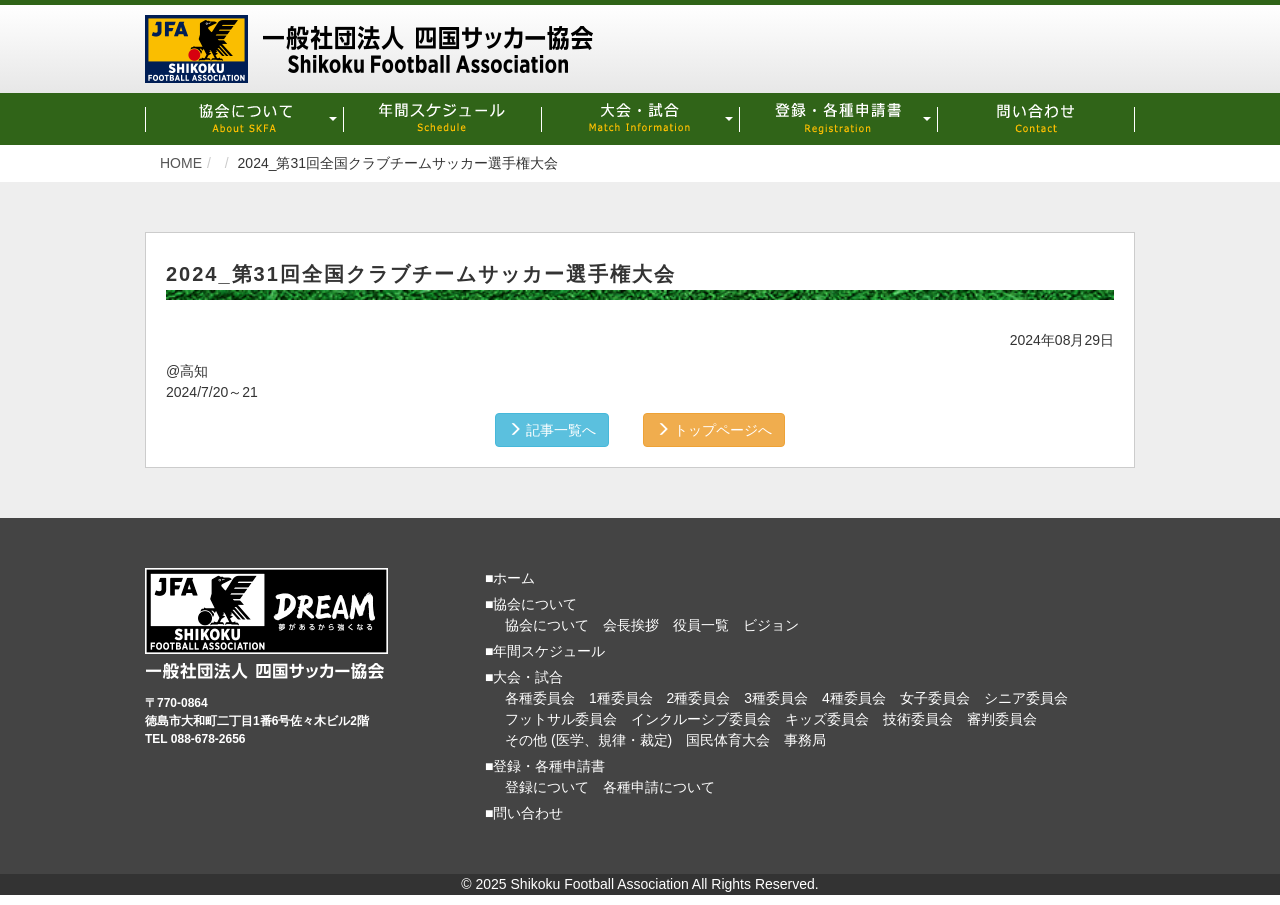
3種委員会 (776, 698)
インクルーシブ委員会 (701, 719)
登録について (547, 787)
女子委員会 (935, 698)
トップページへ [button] (714, 430)
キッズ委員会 (827, 719)
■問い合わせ (524, 813)
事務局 (805, 740)
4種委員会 (854, 698)
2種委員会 (699, 698)
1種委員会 (621, 698)
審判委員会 (1002, 719)
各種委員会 (540, 698)
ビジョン (771, 625)
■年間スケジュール (545, 651)
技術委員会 (918, 719)
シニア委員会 (1026, 698)
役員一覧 (701, 625)
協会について (547, 625)
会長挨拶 (631, 625)
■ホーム (510, 578)
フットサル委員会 (561, 719)
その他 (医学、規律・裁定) (588, 740)
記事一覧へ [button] (552, 430)
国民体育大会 (728, 740)
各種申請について (659, 787)
